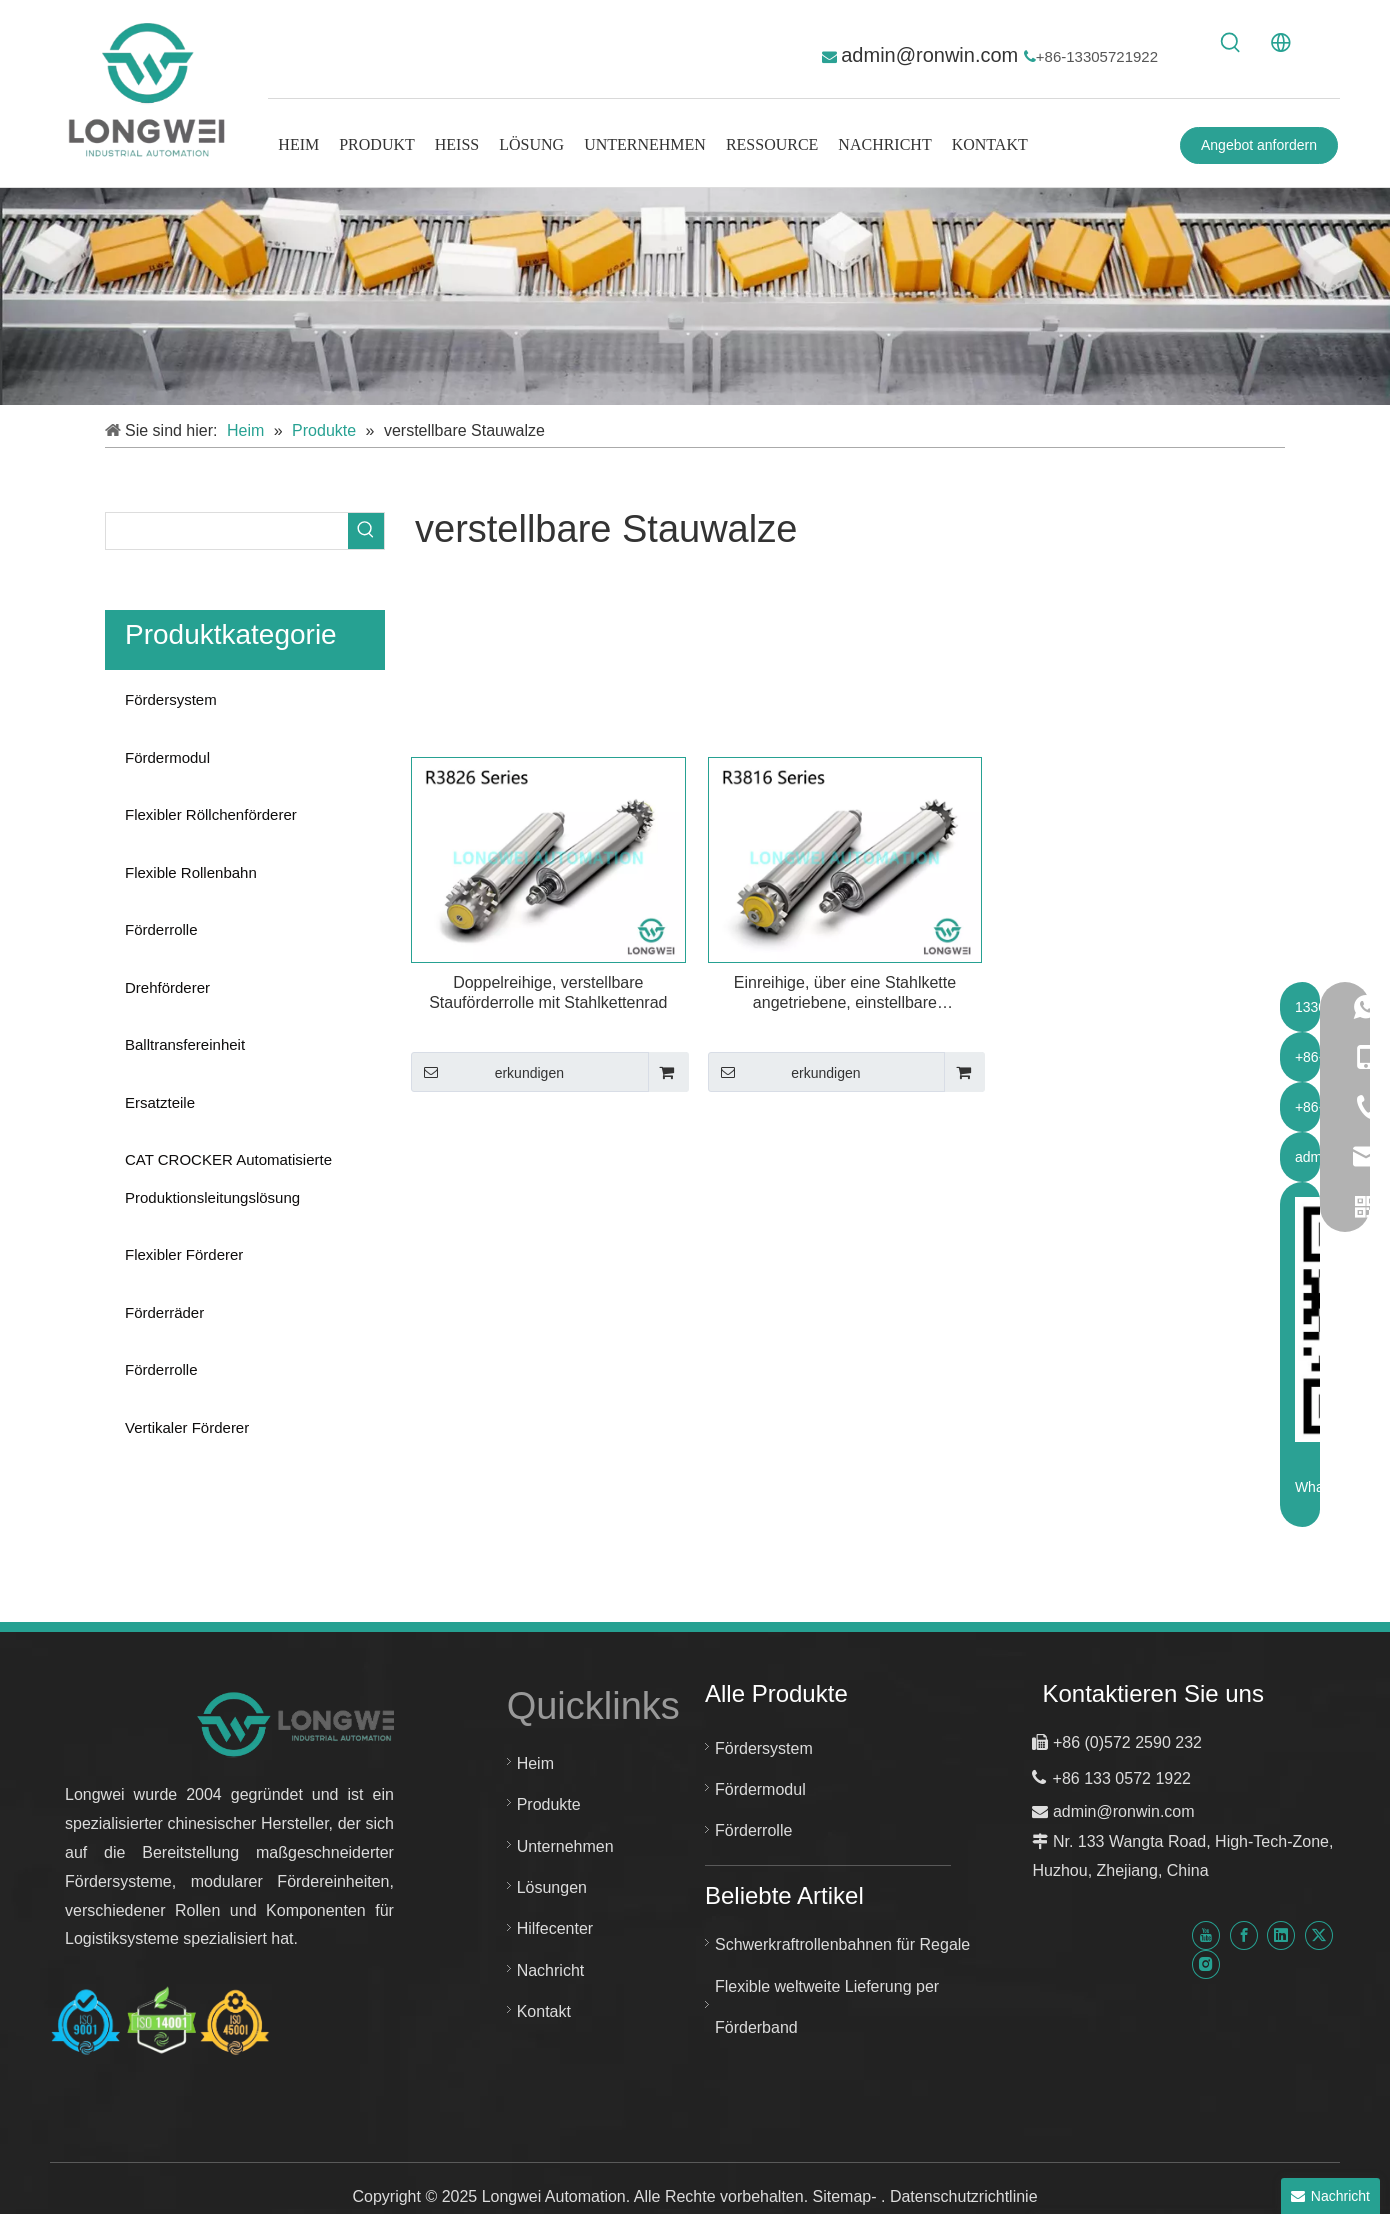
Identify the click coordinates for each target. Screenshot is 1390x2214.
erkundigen (487, 1072)
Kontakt (544, 2011)
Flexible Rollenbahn (191, 872)
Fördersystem (171, 699)
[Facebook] (1244, 1934)
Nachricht (551, 1970)
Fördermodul (167, 757)
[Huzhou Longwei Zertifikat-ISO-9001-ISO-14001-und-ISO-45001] (160, 2021)
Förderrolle (161, 929)
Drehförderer (167, 987)
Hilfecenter (555, 1928)
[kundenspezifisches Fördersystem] (695, 296)
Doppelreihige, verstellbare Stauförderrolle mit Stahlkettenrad (548, 992)
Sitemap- (847, 2196)
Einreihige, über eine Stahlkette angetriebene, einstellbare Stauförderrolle (845, 993)
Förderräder (164, 1312)
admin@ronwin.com (932, 55)
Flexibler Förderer (184, 1254)
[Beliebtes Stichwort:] (1231, 43)
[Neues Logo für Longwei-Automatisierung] (302, 1723)
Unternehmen (565, 1846)
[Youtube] (1206, 1934)
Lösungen (552, 1887)
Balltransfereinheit (185, 1044)
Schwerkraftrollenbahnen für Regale (842, 1944)
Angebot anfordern (1259, 145)
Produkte (549, 1804)
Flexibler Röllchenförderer (211, 814)
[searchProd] (227, 531)
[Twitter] (1319, 1934)
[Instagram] (1206, 1964)
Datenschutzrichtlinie (964, 2196)
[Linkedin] (1281, 1934)
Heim (535, 1763)
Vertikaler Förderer (187, 1427)
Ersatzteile (160, 1102)
